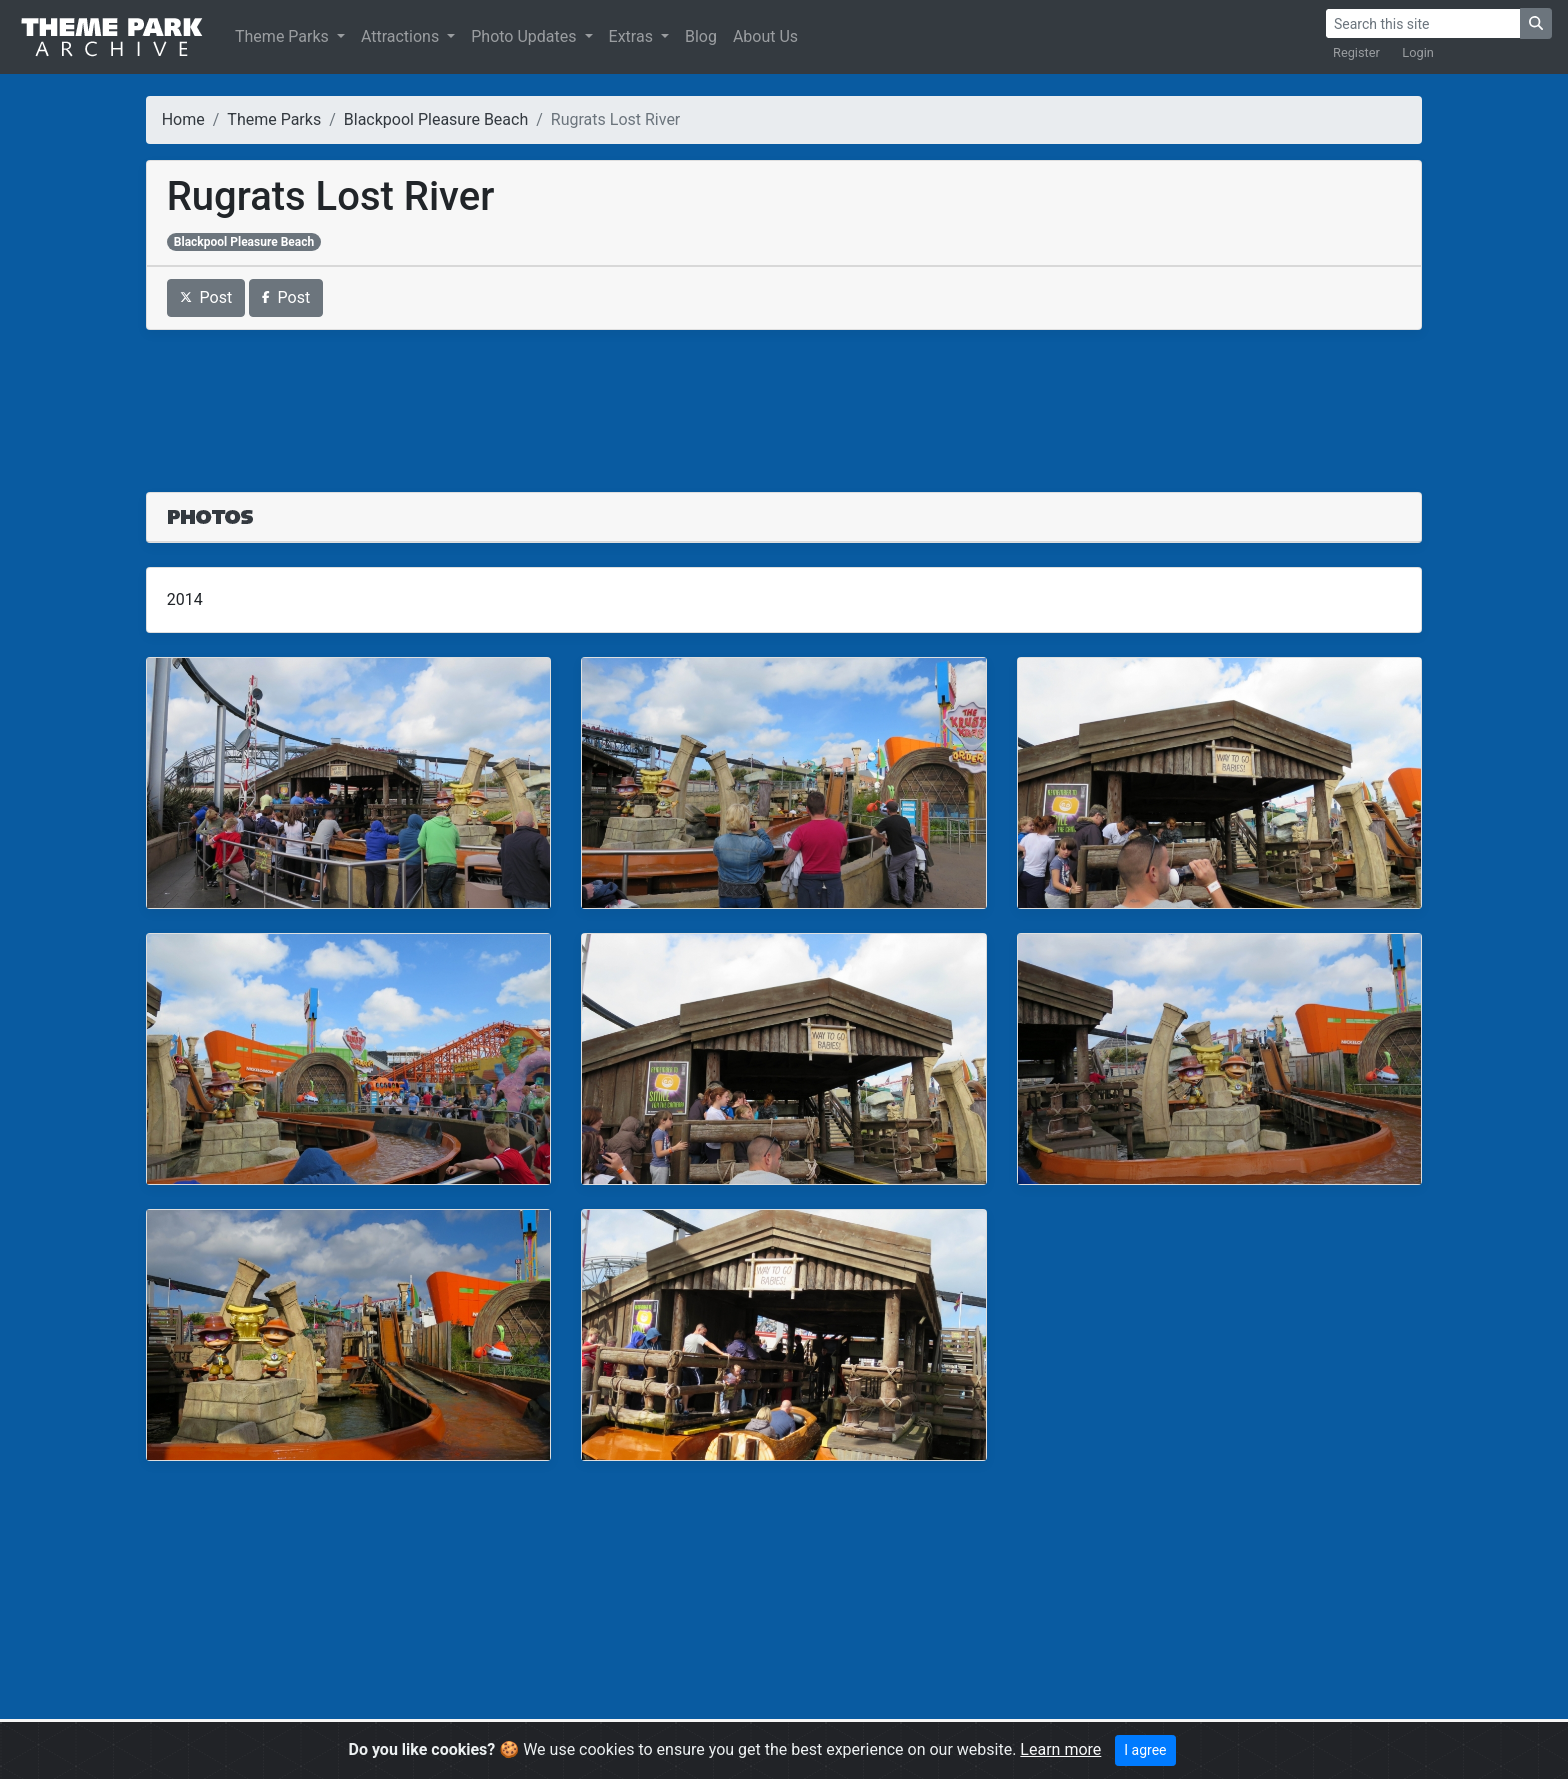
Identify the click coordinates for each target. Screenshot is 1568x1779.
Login (1418, 52)
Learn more (1060, 1749)
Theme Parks (284, 36)
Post (206, 297)
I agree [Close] (1145, 1750)
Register (1356, 52)
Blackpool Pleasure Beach (436, 119)
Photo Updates (525, 36)
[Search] (1423, 23)
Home (183, 119)
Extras (633, 36)
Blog (701, 36)
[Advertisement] (784, 399)
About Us (765, 36)
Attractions (402, 36)
